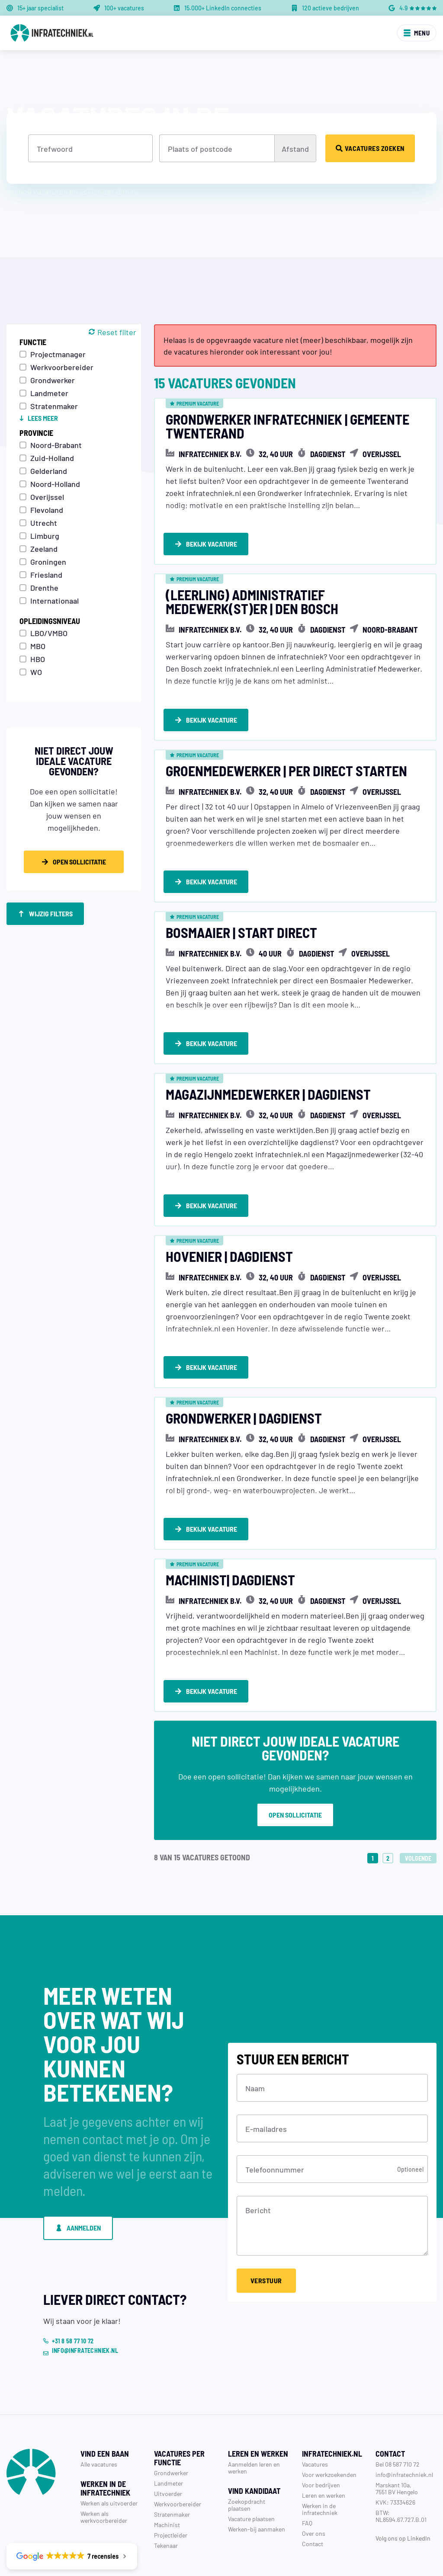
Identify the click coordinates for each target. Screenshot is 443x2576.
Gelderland (48, 470)
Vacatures (315, 2416)
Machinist (167, 2476)
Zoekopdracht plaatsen (246, 2456)
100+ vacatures (124, 7)
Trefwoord (55, 148)
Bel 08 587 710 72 (398, 2416)
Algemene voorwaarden (361, 2553)
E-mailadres (266, 2080)
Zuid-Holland (52, 457)
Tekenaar (166, 2497)
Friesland (46, 574)
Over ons (313, 2485)
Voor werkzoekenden (329, 2426)
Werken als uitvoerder (109, 2455)
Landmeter (49, 392)
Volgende (418, 1810)
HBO (37, 658)
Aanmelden (78, 2179)
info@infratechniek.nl (404, 2426)
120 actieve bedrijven (330, 7)
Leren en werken (323, 2447)
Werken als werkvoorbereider (103, 2468)
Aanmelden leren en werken (254, 2419)
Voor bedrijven (321, 2437)
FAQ (307, 2475)
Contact (312, 2495)
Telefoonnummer (274, 2121)
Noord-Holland (55, 483)
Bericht (258, 2162)
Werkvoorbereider (61, 367)
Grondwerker (52, 379)
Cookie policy (419, 2553)
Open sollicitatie (295, 1766)
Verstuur (266, 2232)
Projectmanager (58, 354)
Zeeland (44, 548)
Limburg (44, 535)
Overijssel (47, 496)
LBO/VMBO (48, 632)
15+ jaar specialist (40, 7)
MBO (37, 645)
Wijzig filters (45, 913)
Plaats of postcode (200, 148)
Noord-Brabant (56, 444)
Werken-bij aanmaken (256, 2481)
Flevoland (46, 509)
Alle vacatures (98, 2416)
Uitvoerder (168, 2445)
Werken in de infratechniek (319, 2461)
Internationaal (54, 600)
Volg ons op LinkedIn (403, 2490)
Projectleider (170, 2487)
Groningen (48, 561)
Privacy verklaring (299, 2553)
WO (36, 671)
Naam (255, 2040)
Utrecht (43, 522)
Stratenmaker (54, 405)
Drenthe (44, 587)
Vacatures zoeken (370, 148)
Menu (417, 33)
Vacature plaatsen (251, 2470)
